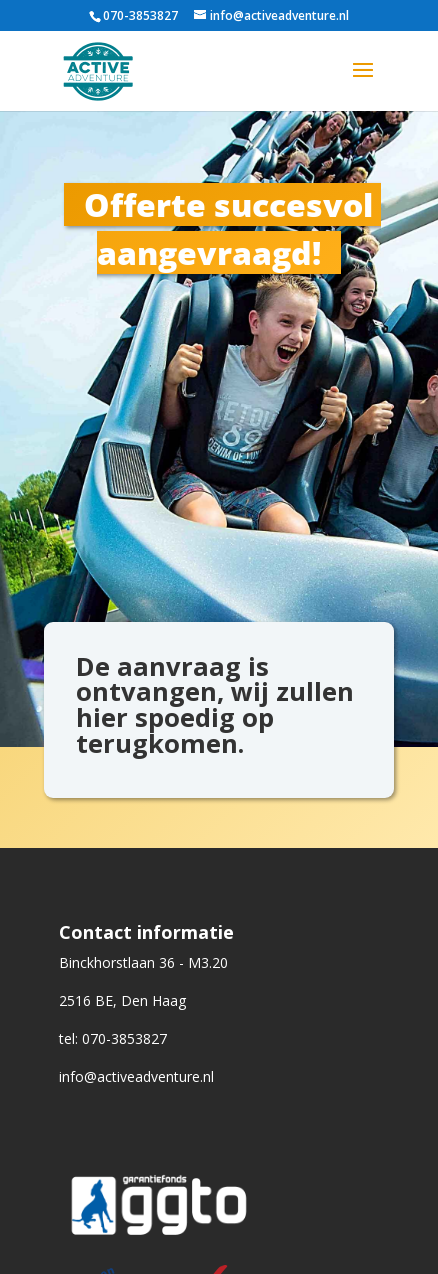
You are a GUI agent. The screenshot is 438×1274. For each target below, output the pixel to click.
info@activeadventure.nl (136, 1076)
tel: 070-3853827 (113, 1038)
